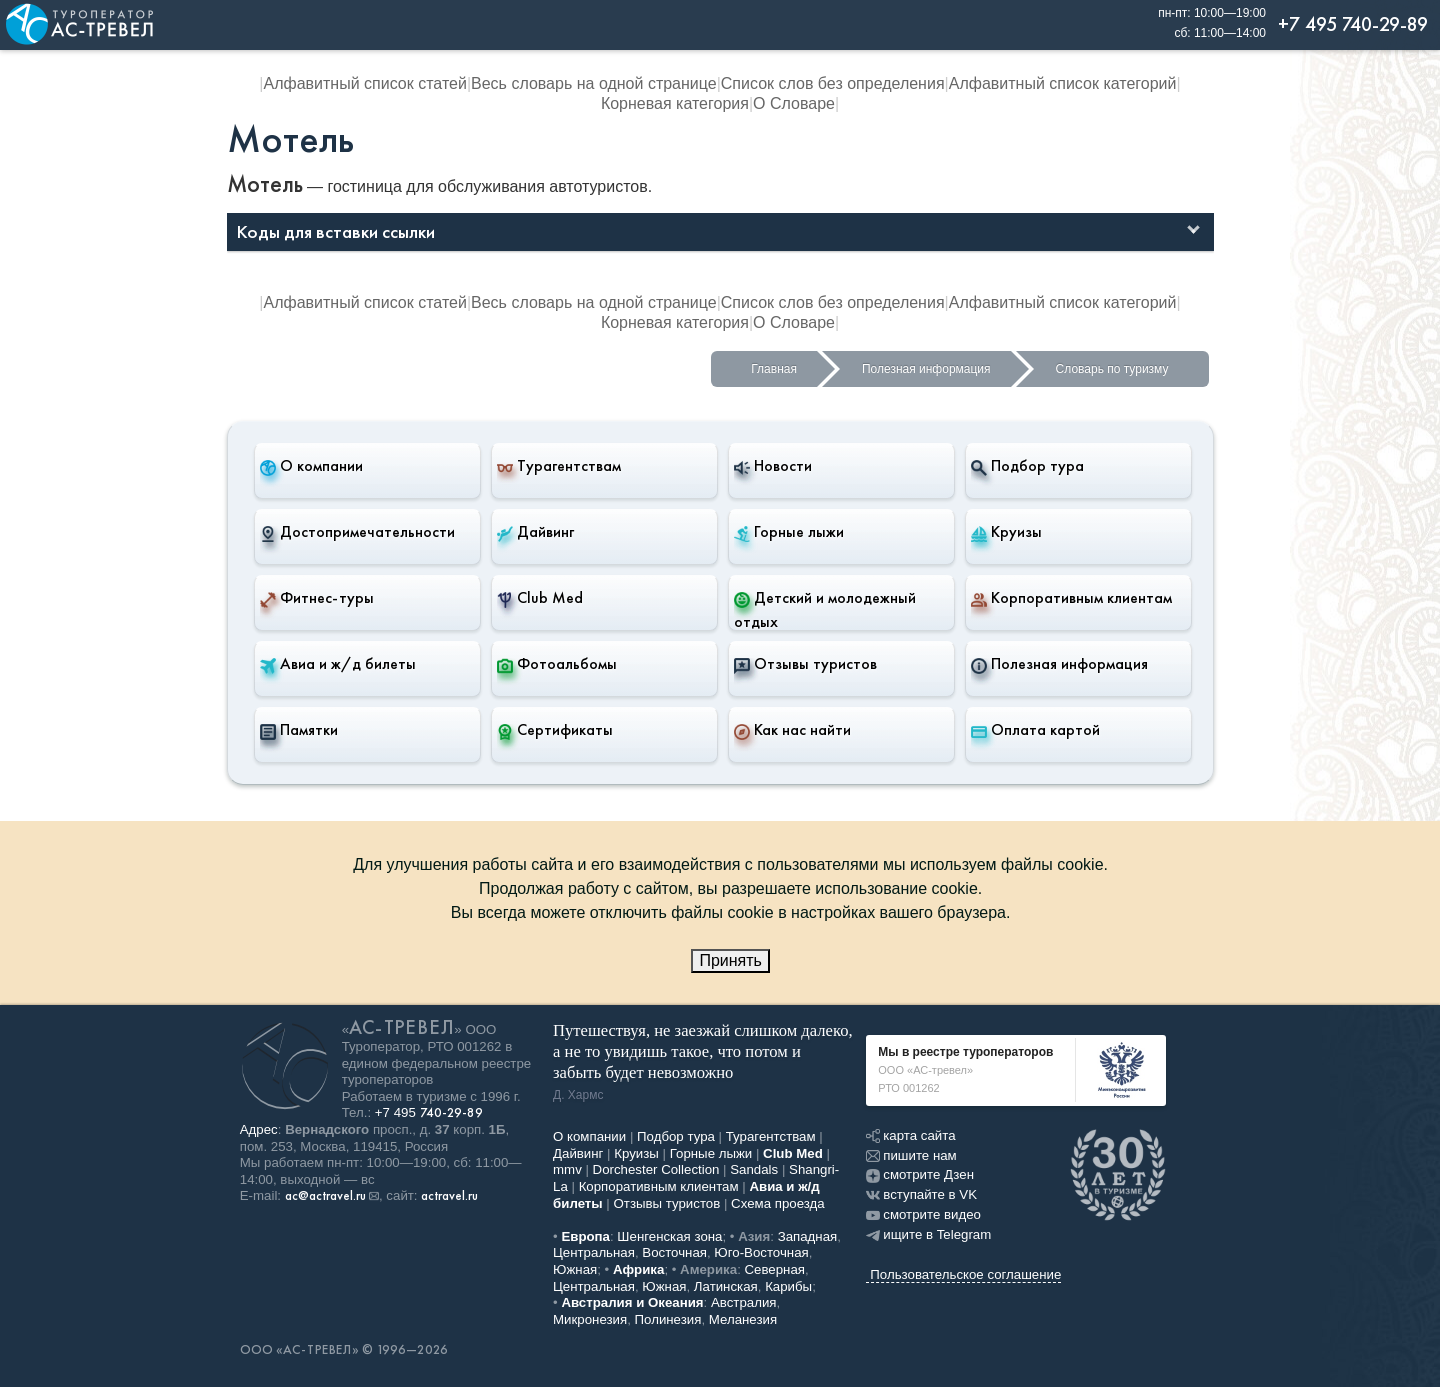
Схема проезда (778, 1203)
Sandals (754, 1169)
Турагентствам (559, 466)
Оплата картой (1035, 730)
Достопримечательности (357, 532)
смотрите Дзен (920, 1174)
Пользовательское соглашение (965, 1274)
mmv (567, 1169)
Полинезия (668, 1319)
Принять (730, 960)
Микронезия (590, 1319)
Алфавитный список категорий (1063, 83)
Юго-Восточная (761, 1252)
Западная (808, 1236)
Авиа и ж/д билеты (338, 664)
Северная (775, 1269)
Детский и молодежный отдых (825, 609)
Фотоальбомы (557, 664)
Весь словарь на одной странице (594, 83)
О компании (311, 466)
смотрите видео (923, 1214)
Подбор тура (1027, 466)
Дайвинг (535, 532)
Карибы (788, 1286)
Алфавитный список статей (365, 83)
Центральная (594, 1252)
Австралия (744, 1302)
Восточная (674, 1252)
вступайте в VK (921, 1194)
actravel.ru (449, 1196)
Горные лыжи (789, 532)
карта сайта (910, 1135)
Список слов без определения (833, 83)
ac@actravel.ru (325, 1196)
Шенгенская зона (669, 1236)
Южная (575, 1269)
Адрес (259, 1129)
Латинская (726, 1286)
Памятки (299, 730)
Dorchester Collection (656, 1169)
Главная (774, 369)
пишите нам (911, 1155)
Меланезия (743, 1319)
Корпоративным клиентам (1071, 598)
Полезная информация (926, 369)
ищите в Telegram (928, 1234)
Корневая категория (675, 103)
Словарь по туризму (1112, 369)
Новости (773, 466)
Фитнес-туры (317, 598)
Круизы (1006, 532)
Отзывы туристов (805, 664)
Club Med (540, 598)
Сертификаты (555, 730)
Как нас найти (792, 730)
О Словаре (794, 103)
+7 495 (429, 1112)
